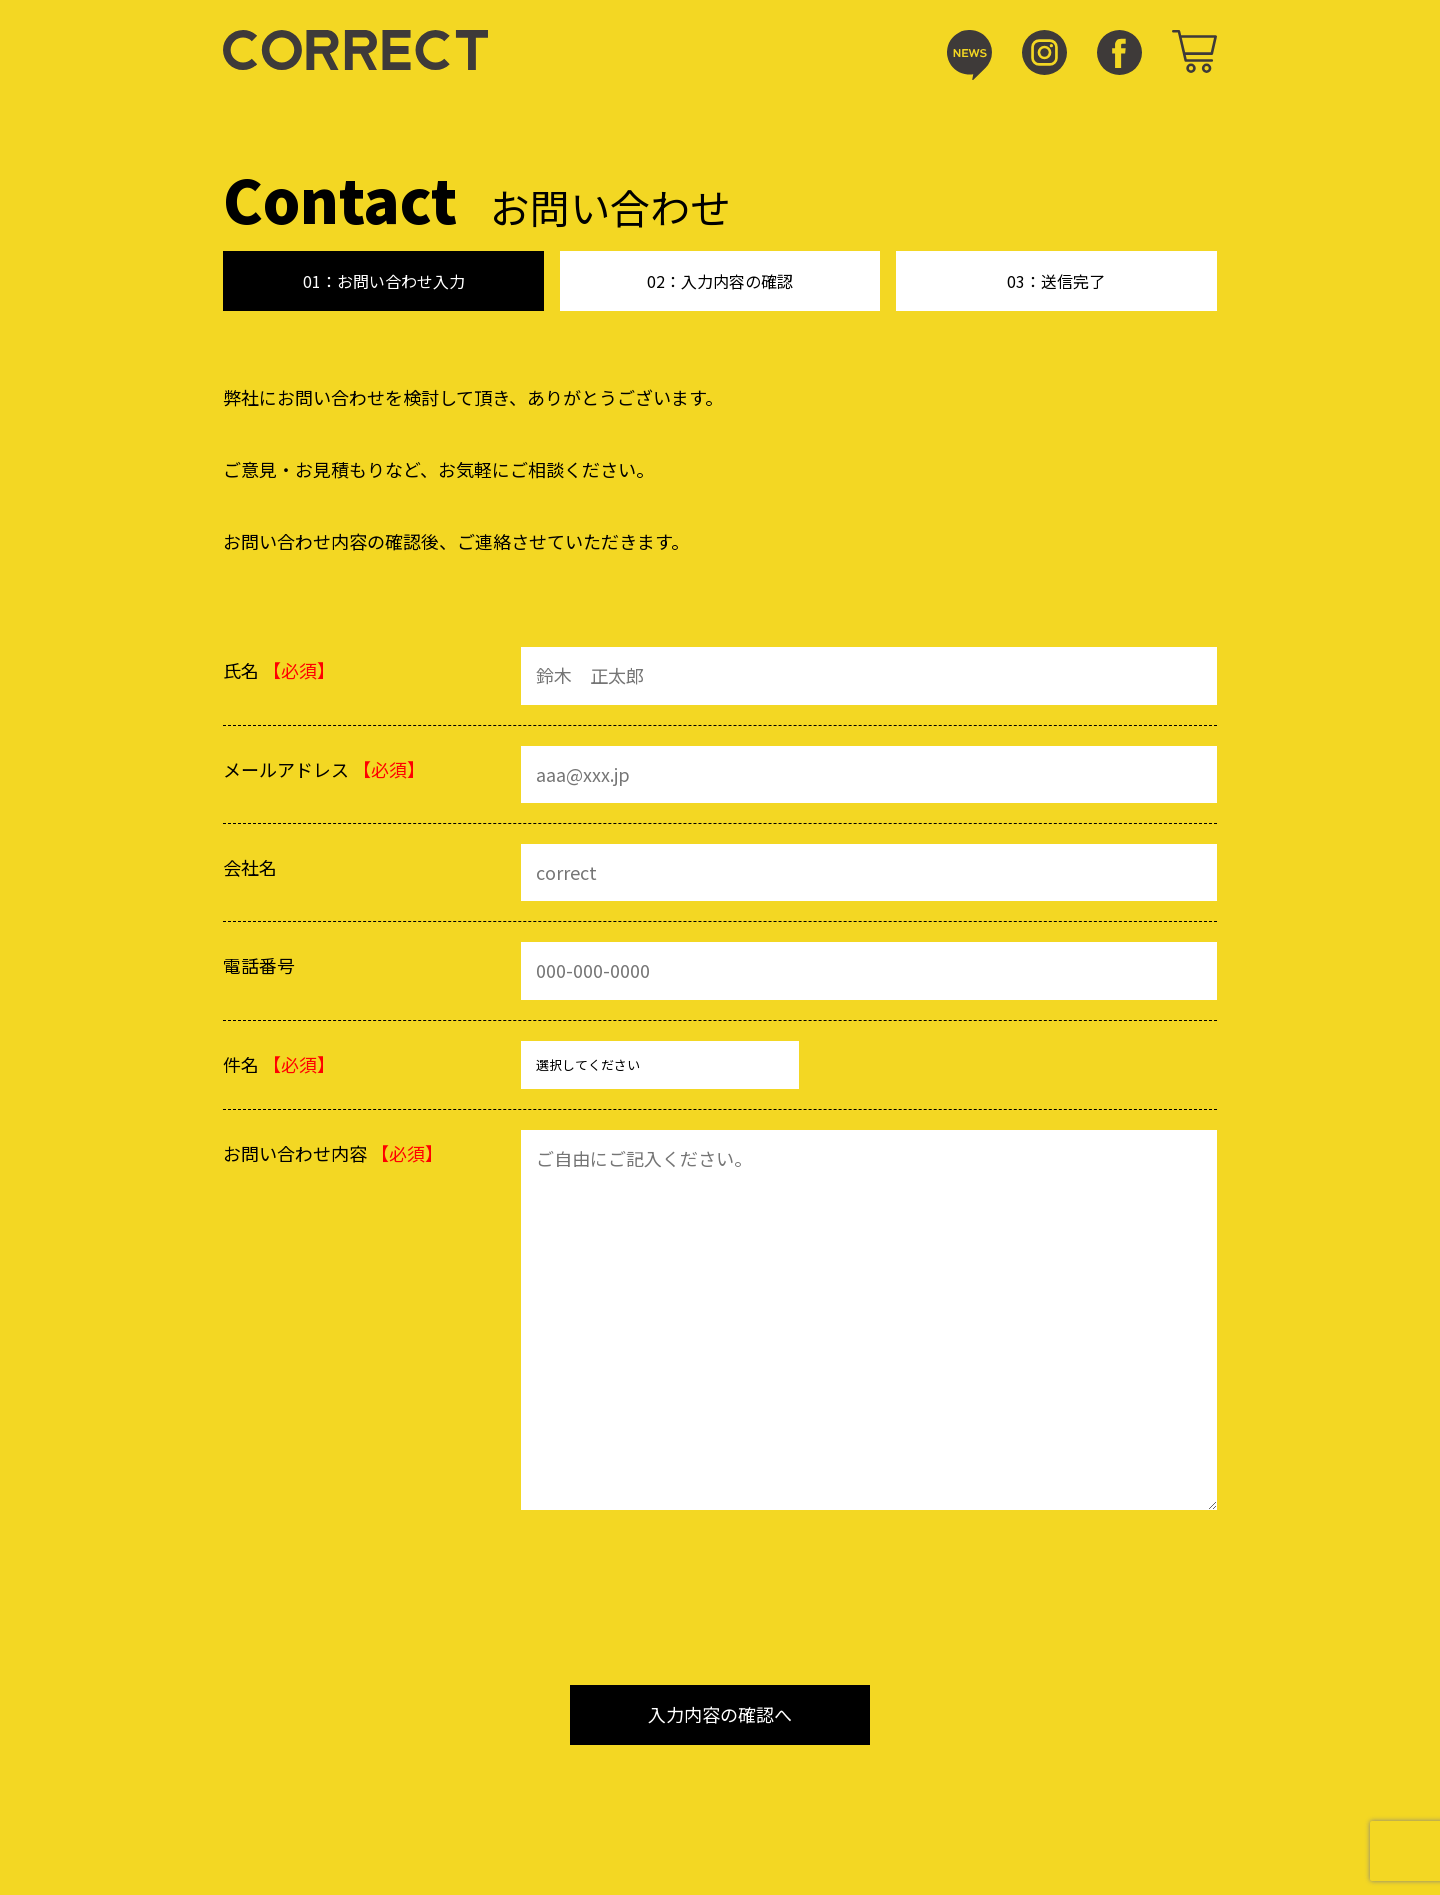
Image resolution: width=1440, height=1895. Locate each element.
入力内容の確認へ (720, 1714)
